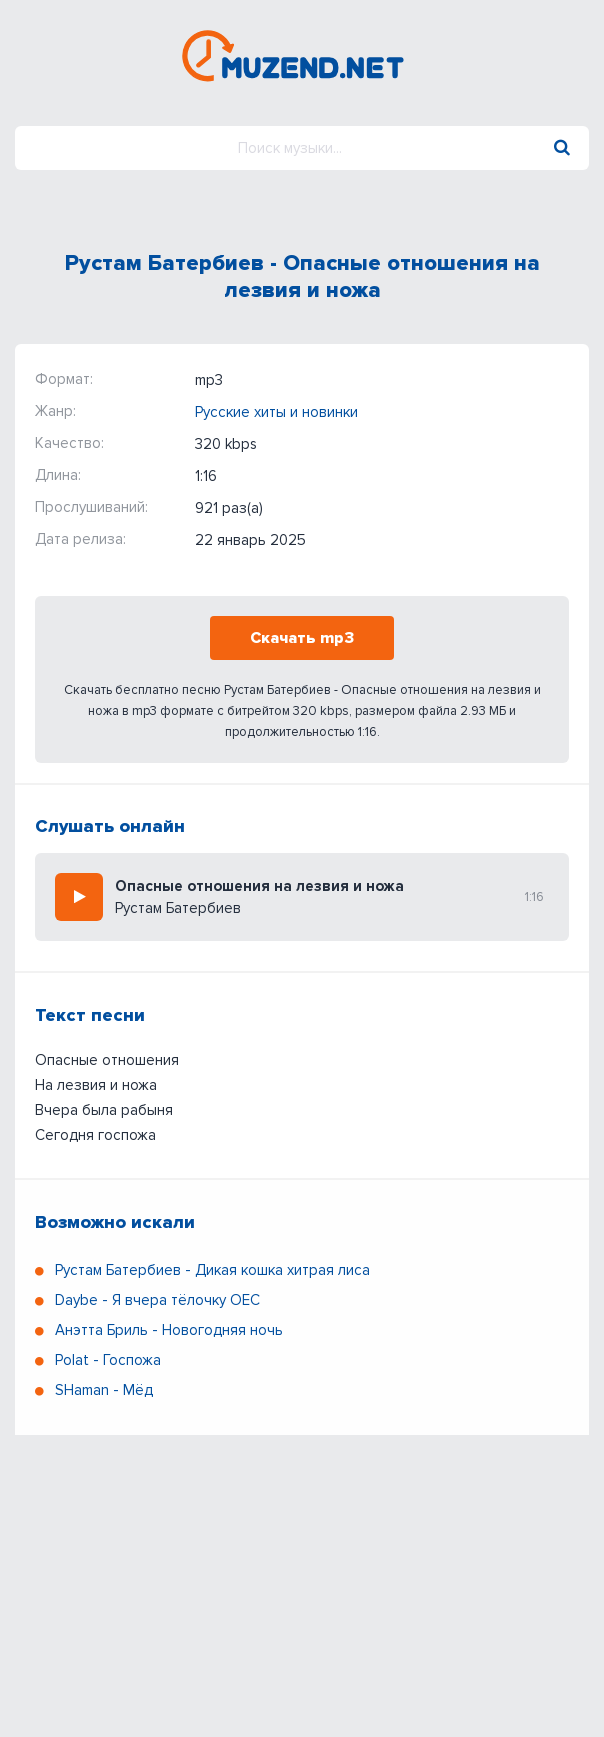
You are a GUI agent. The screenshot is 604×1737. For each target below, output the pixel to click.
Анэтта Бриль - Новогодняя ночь (169, 1330)
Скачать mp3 (302, 638)
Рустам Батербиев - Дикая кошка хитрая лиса (212, 1270)
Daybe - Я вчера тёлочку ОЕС (157, 1300)
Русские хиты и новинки (276, 412)
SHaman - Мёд (104, 1390)
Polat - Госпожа (108, 1360)
